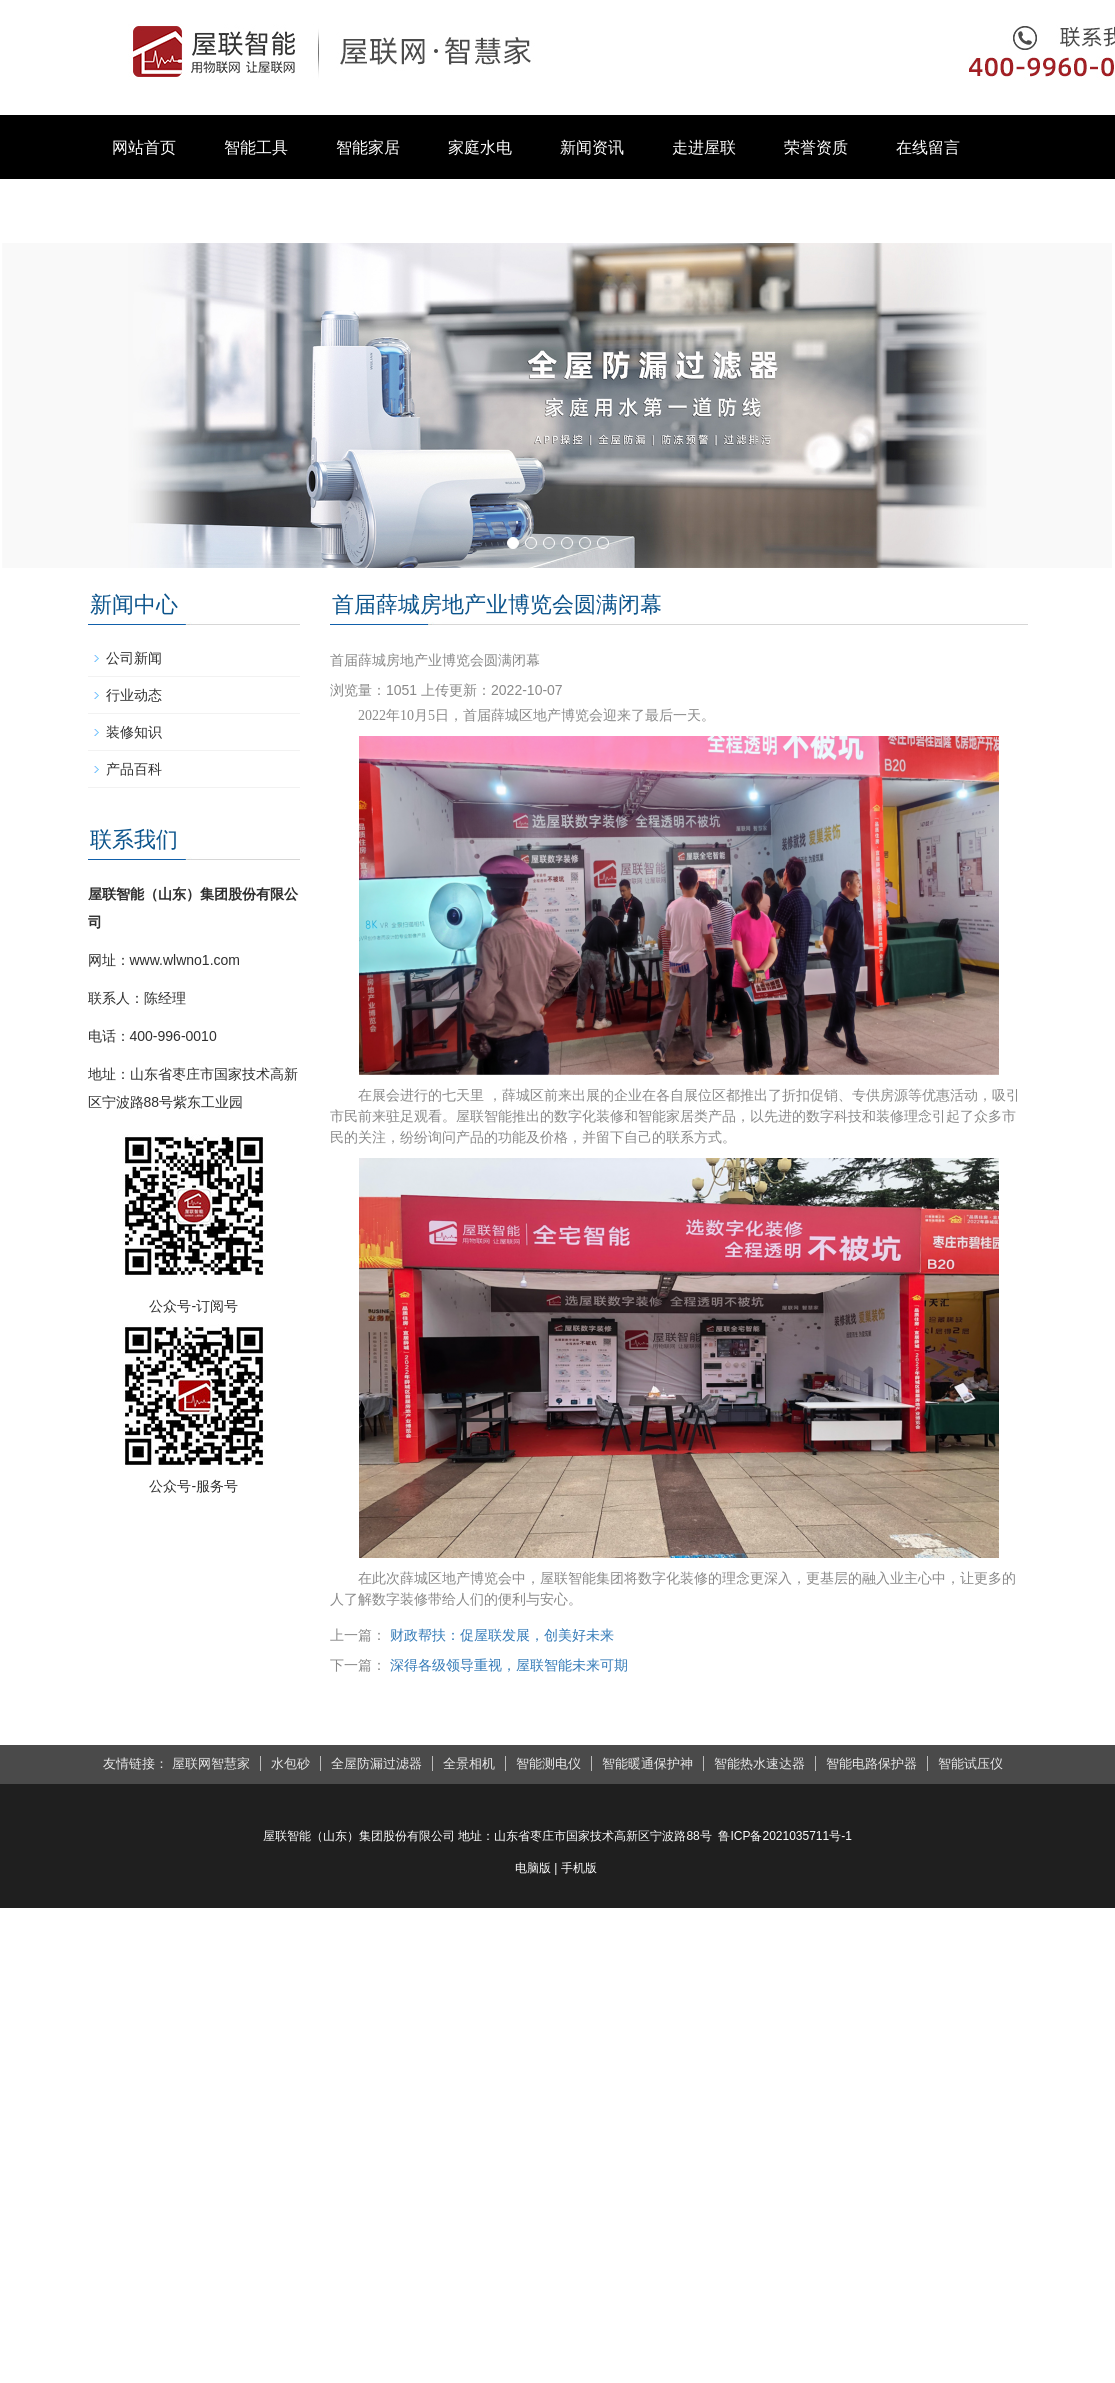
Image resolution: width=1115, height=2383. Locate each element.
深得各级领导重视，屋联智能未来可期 (509, 1665)
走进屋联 (704, 147)
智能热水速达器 (759, 1763)
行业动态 (134, 695)
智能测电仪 (548, 1763)
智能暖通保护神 (647, 1763)
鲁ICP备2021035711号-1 (784, 1836)
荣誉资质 (816, 147)
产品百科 (134, 769)
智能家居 (368, 147)
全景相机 (469, 1763)
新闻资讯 (592, 147)
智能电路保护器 (871, 1763)
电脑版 (533, 1868)
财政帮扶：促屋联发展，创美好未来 (502, 1635)
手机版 (579, 1868)
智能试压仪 (970, 1763)
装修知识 (134, 732)
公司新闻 (134, 658)
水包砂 (290, 1763)
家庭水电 (480, 147)
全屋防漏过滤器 (376, 1763)
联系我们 (144, 211)
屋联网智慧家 (211, 1763)
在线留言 (928, 147)
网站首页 (144, 147)
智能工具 (256, 147)
